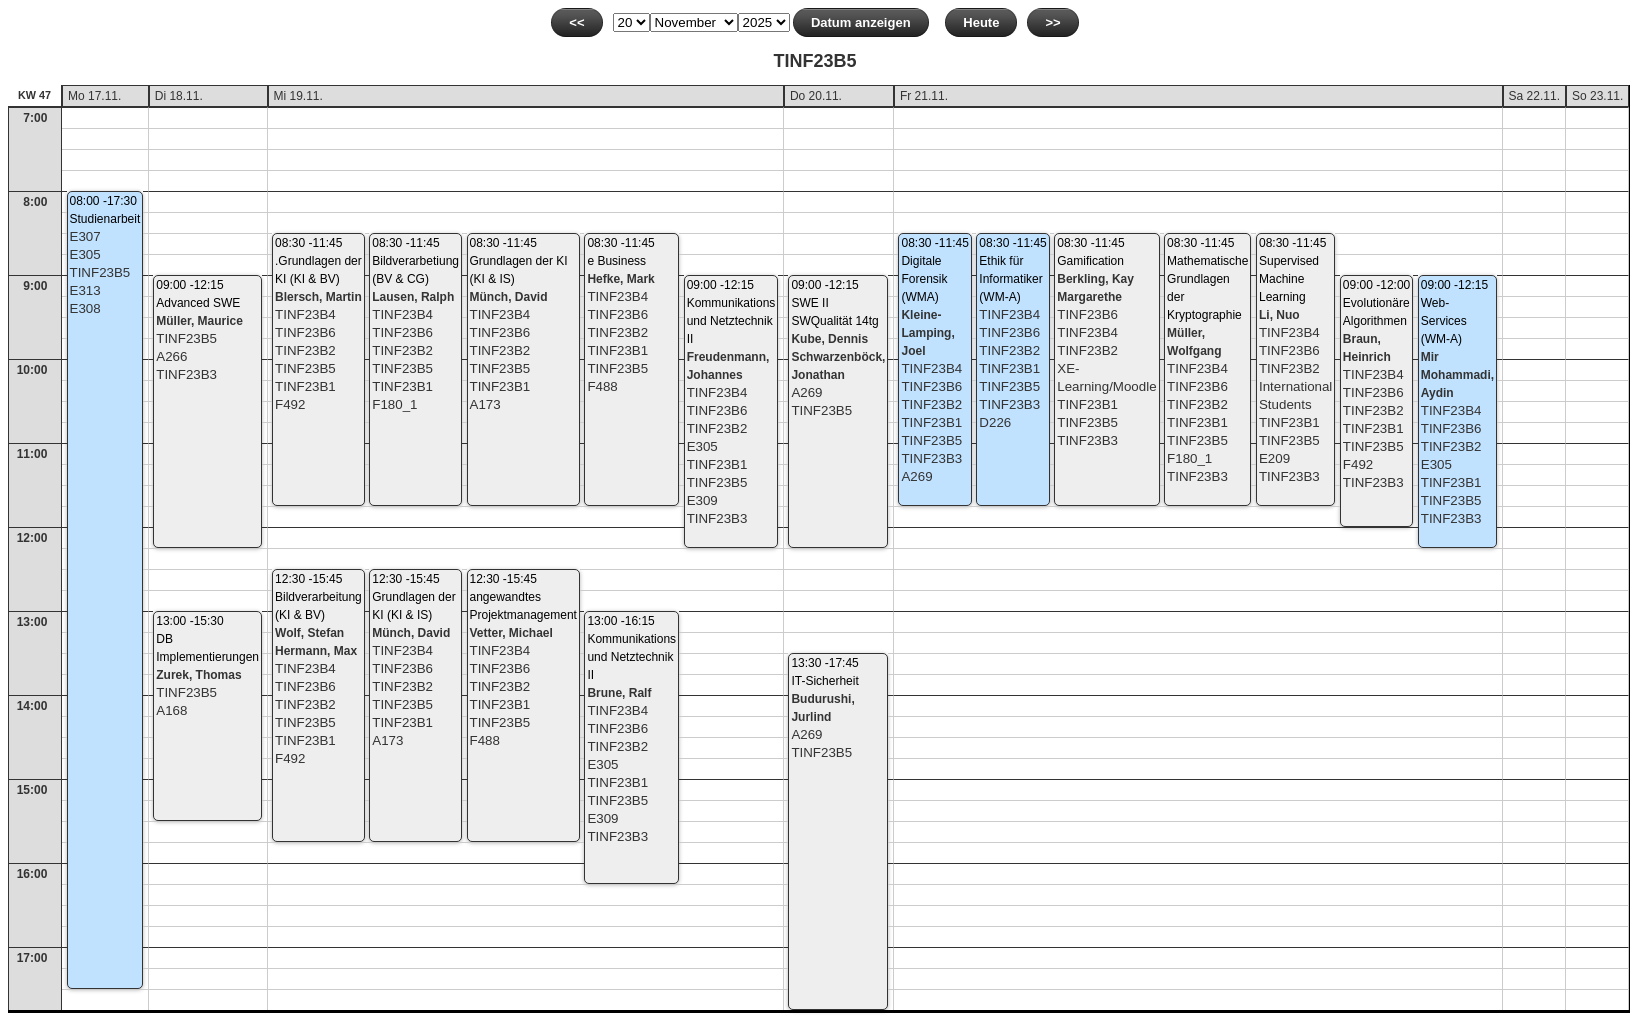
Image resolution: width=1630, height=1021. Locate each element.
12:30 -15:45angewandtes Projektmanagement (523, 597)
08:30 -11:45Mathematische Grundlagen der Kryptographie (1207, 279)
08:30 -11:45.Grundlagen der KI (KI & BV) (318, 261)
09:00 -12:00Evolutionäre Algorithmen (1376, 303)
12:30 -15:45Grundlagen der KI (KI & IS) (413, 597)
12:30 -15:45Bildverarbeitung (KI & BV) (318, 597)
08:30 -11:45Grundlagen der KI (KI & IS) (519, 261)
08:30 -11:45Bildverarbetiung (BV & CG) (415, 261)
